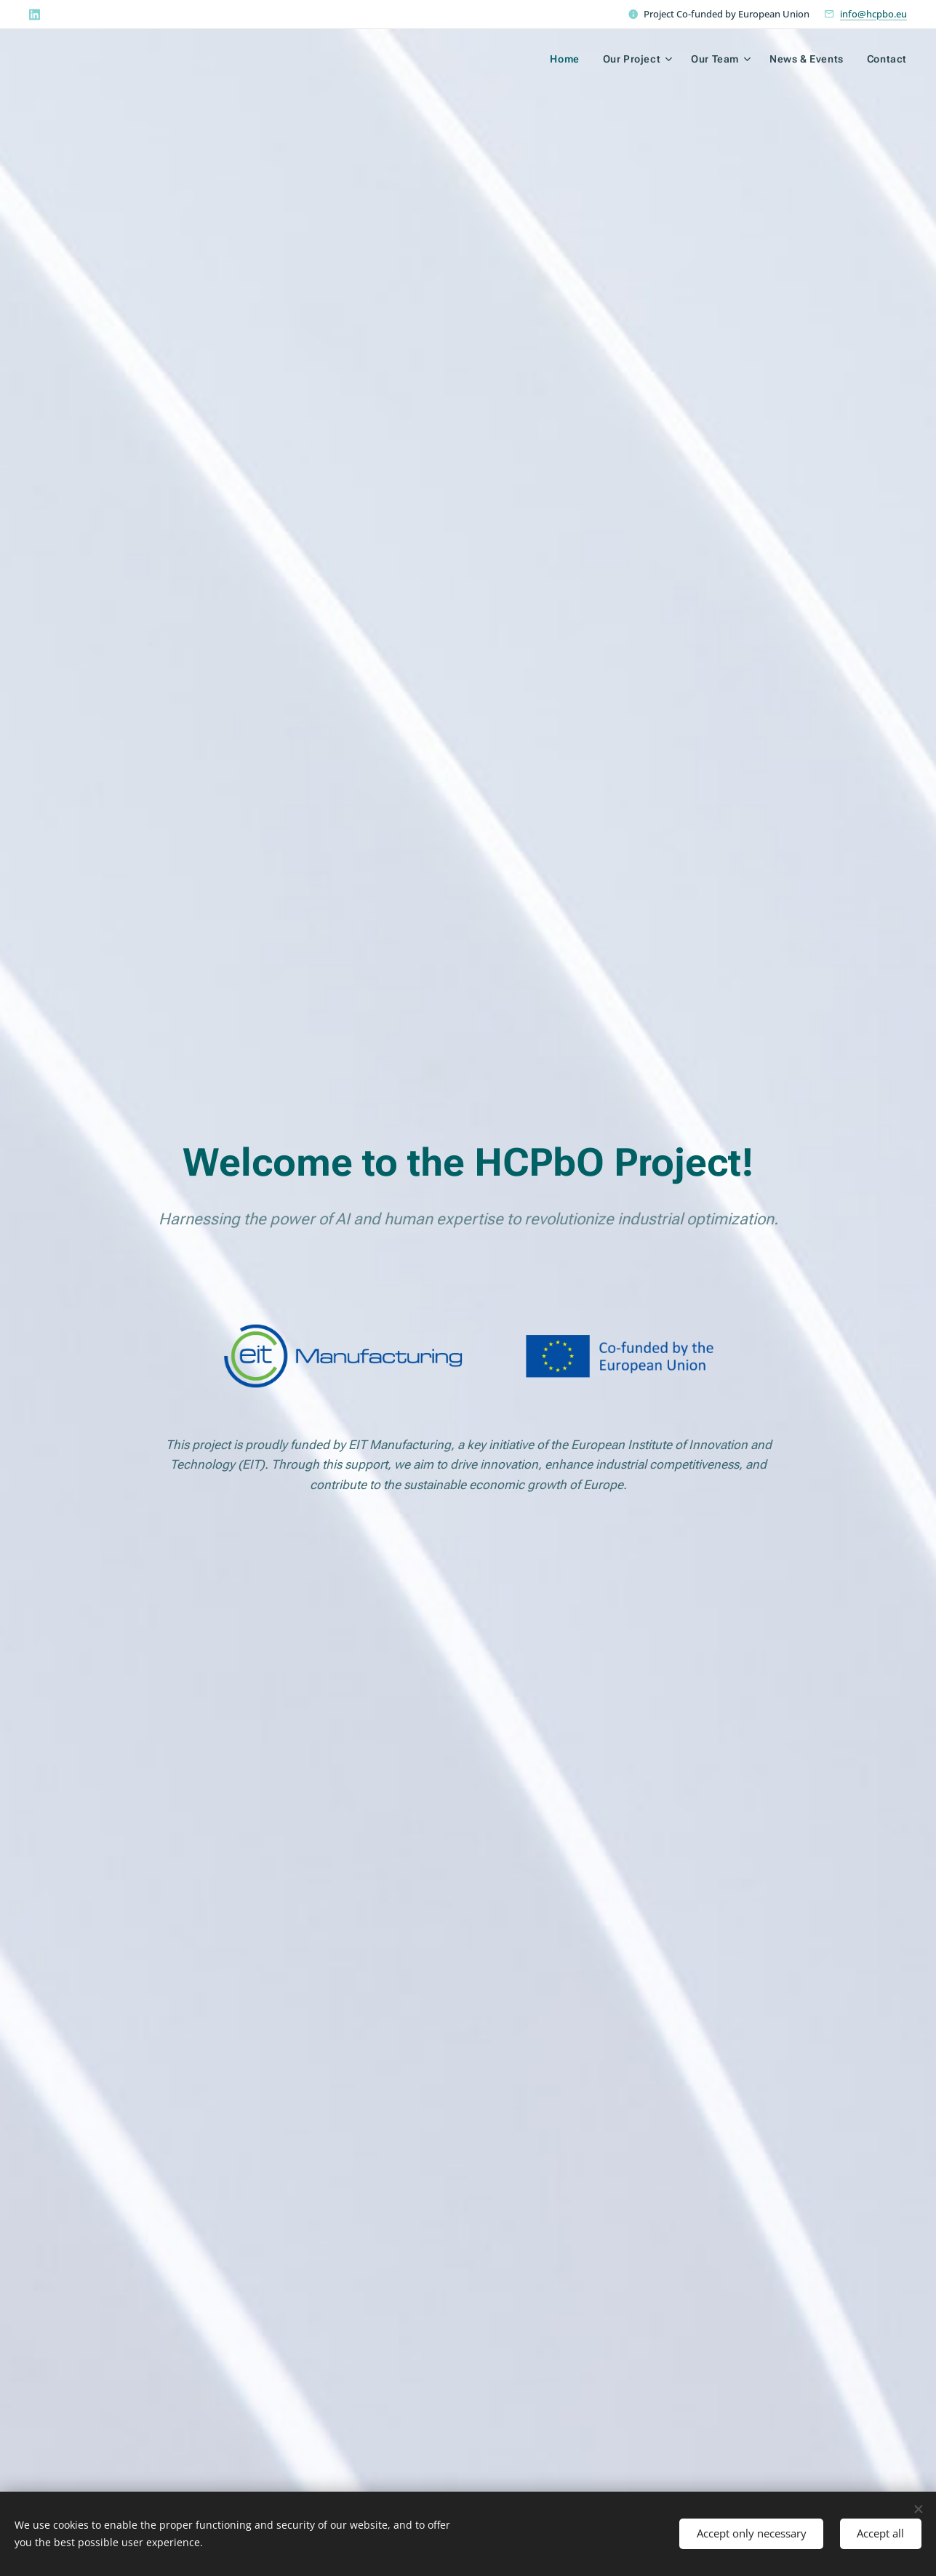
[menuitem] (565, 59)
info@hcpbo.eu (873, 13)
